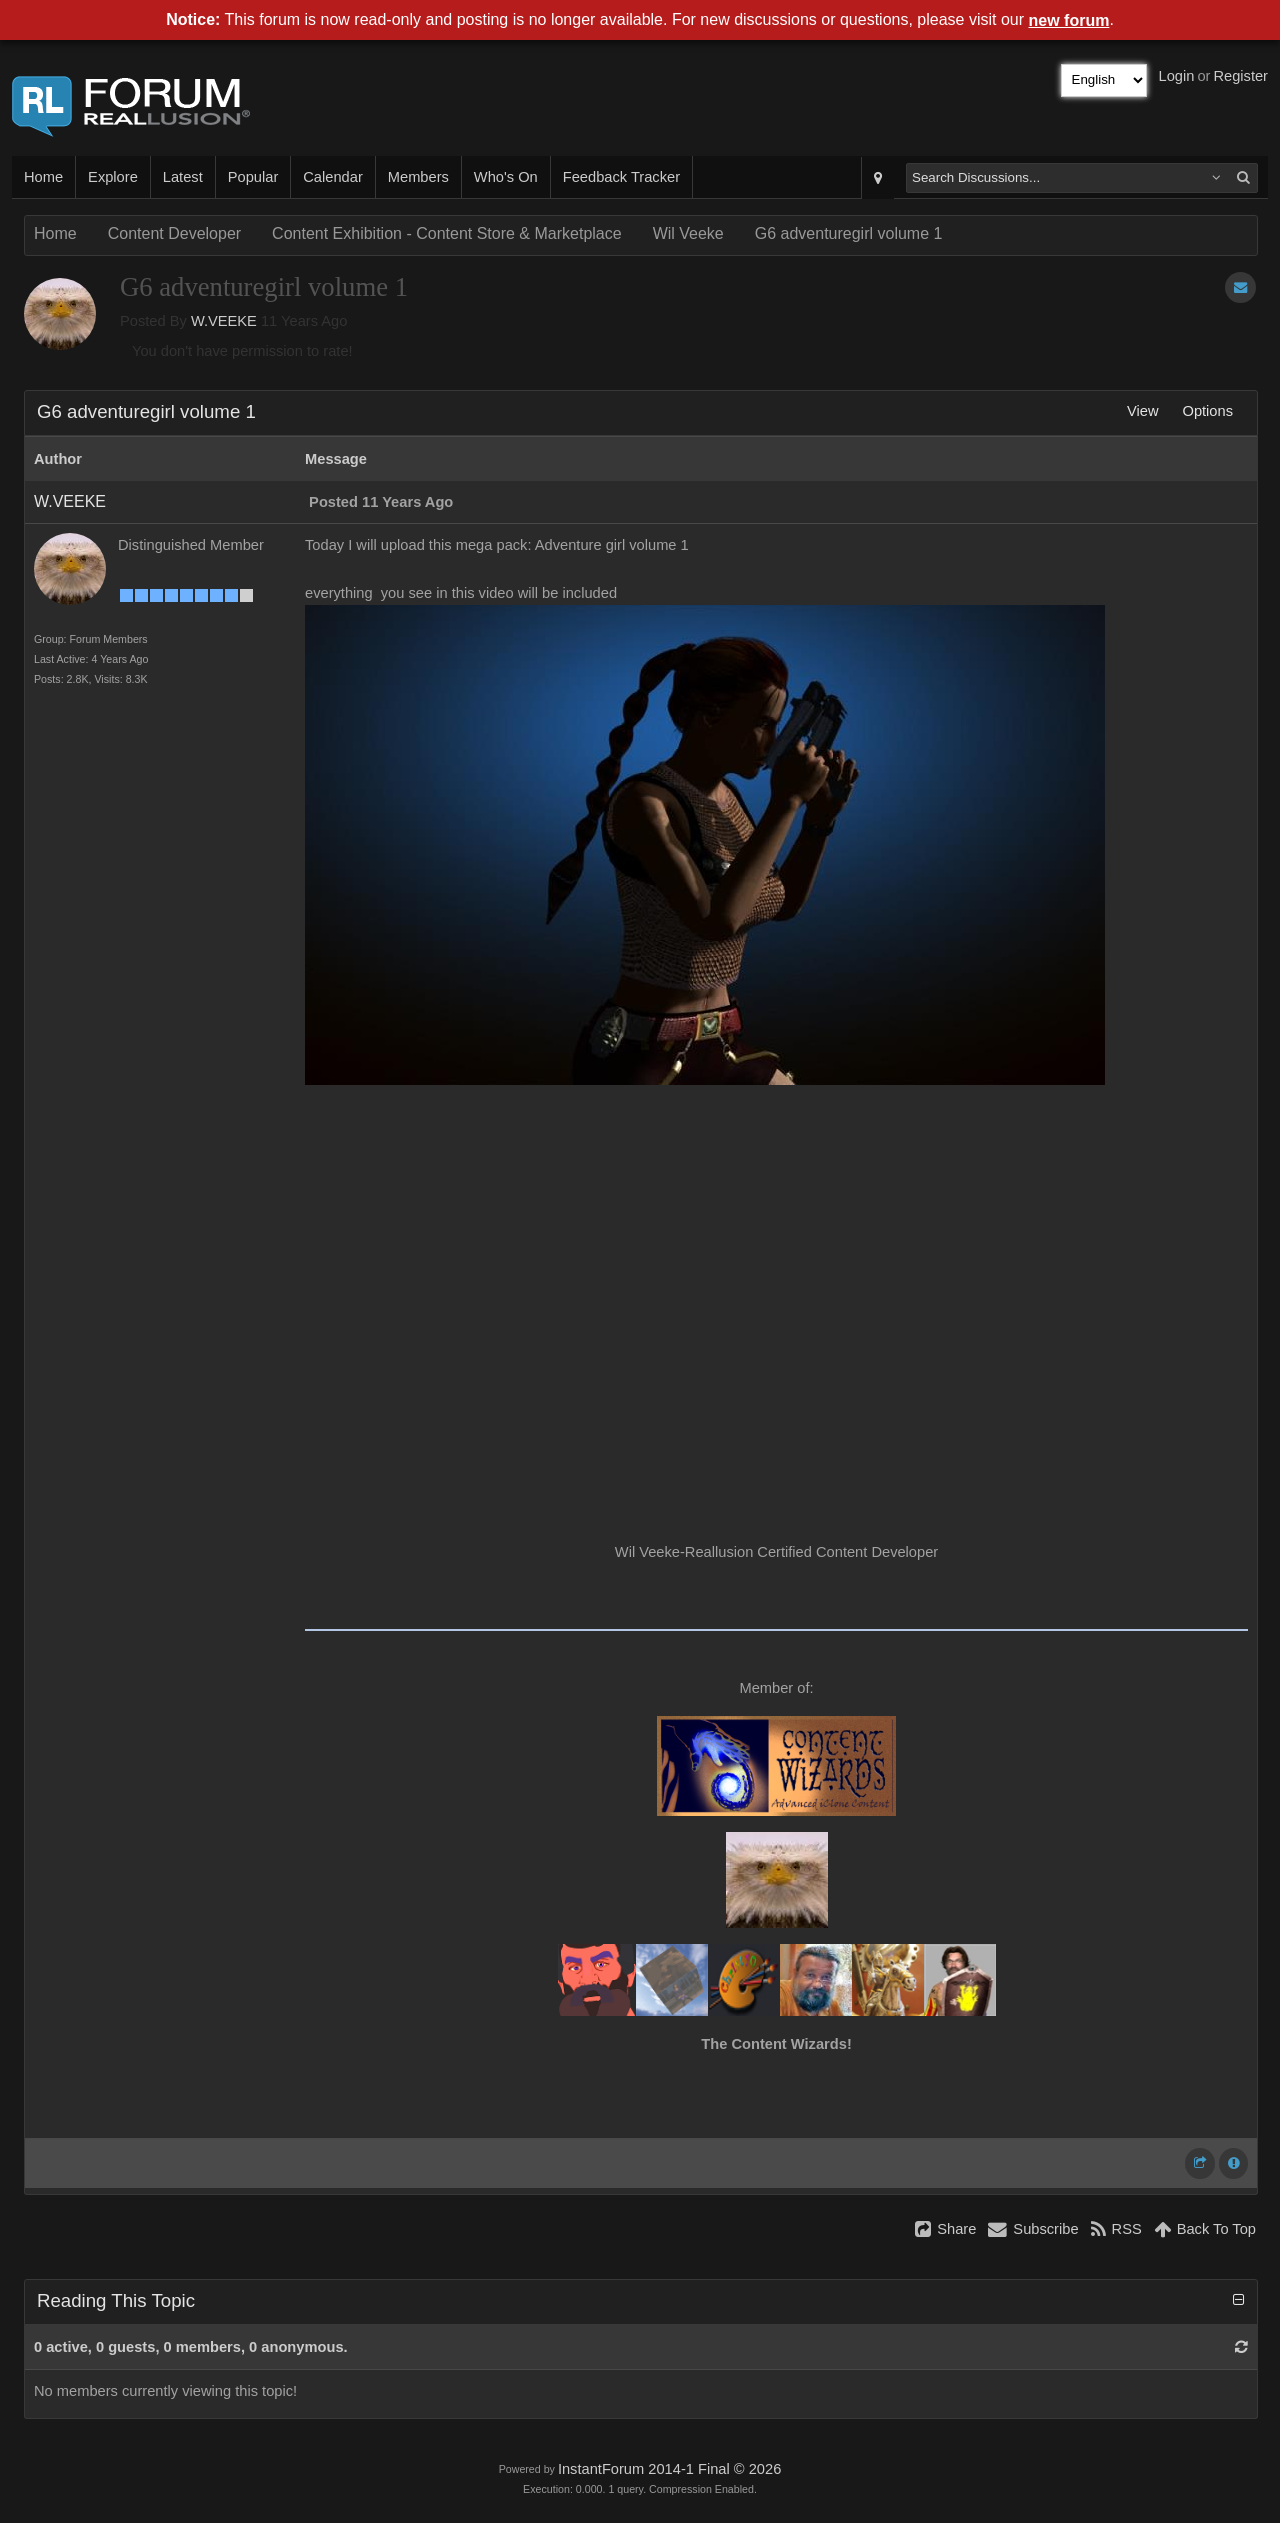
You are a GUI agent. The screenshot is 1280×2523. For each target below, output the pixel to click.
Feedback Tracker (621, 177)
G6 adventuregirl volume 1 (849, 233)
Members (418, 177)
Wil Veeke (688, 233)
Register (1240, 76)
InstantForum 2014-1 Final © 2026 (669, 2469)
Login (1177, 76)
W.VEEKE (224, 321)
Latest (183, 177)
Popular (253, 177)
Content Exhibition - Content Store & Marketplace (447, 233)
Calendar (332, 177)
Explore (113, 177)
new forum (1069, 20)
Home (43, 177)
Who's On (506, 177)
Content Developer (174, 233)
